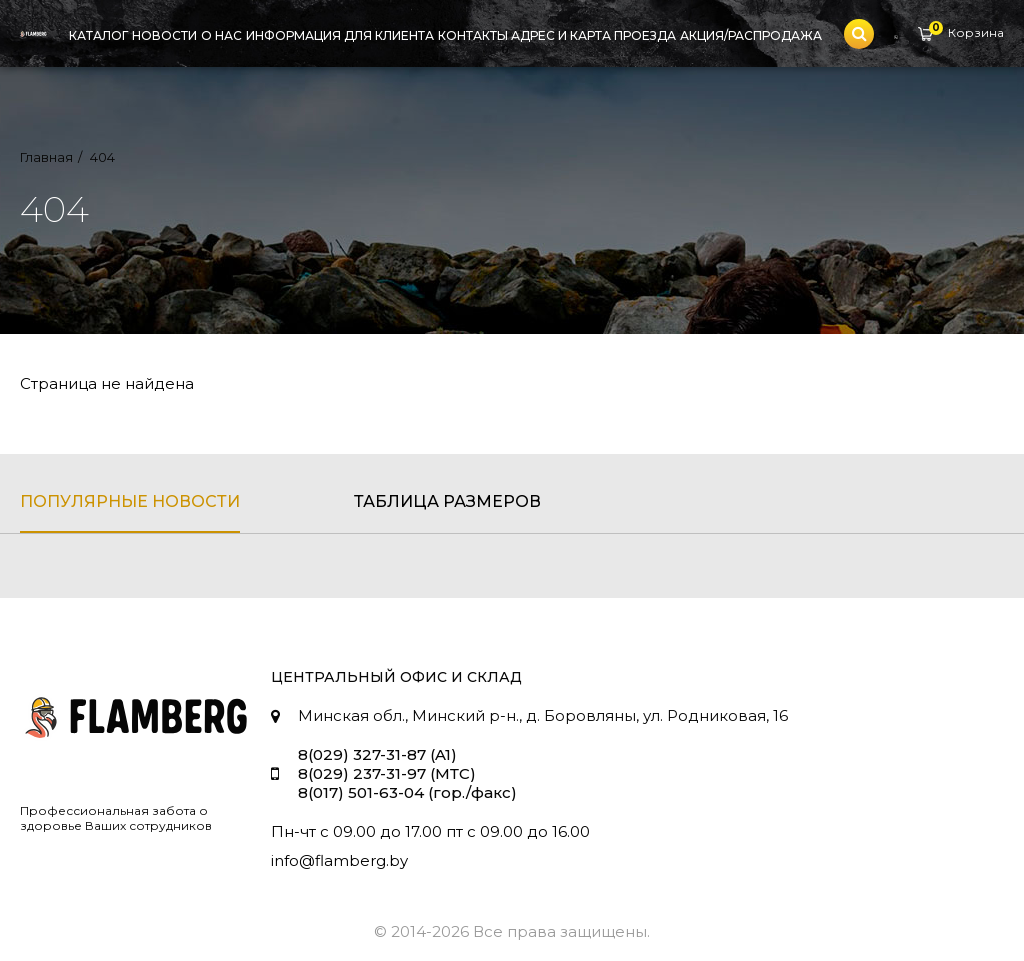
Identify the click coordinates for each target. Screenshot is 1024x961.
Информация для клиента (340, 35)
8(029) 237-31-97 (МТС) (387, 773)
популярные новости (130, 501)
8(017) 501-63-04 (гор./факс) (407, 792)
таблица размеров (447, 501)
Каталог (98, 35)
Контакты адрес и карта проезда (557, 35)
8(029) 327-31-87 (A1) (377, 754)
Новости (164, 35)
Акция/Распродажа (751, 35)
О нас (221, 35)
